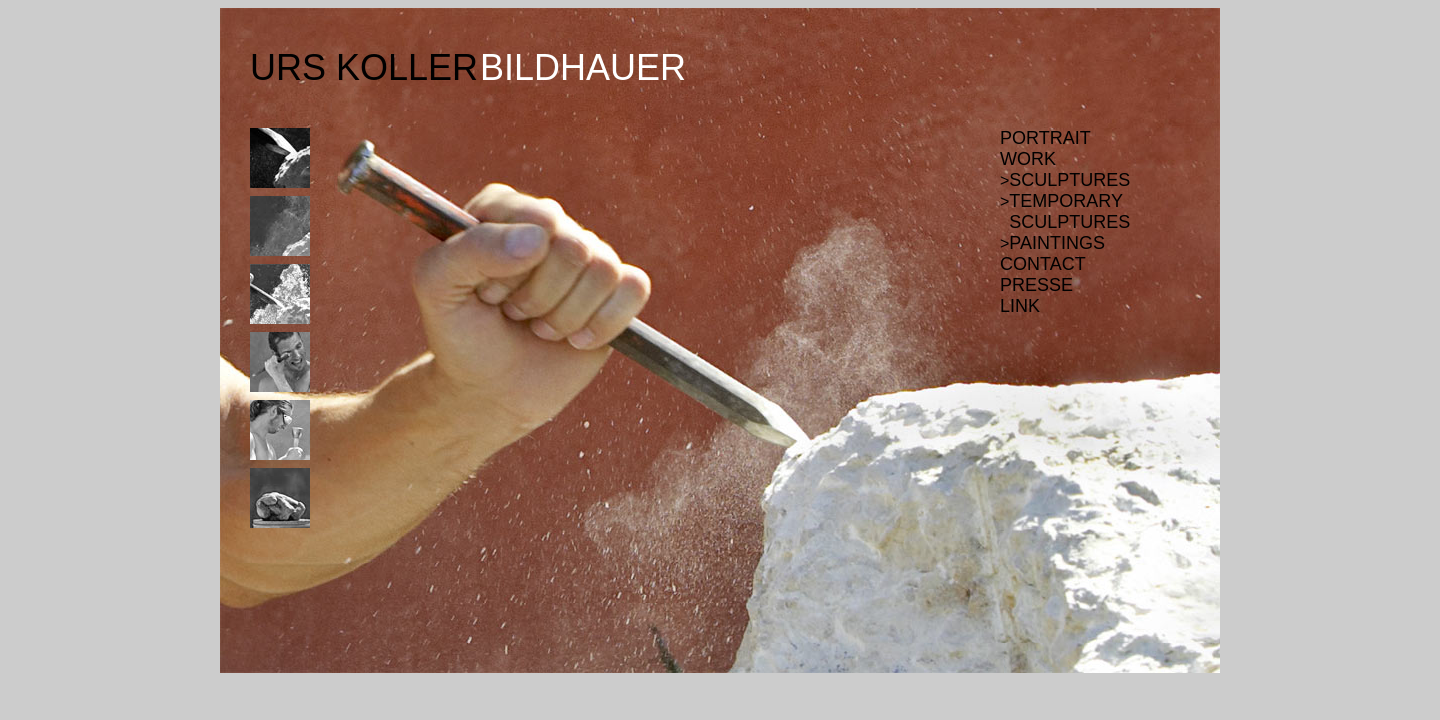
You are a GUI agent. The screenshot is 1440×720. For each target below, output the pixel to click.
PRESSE (1036, 285)
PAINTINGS (1057, 243)
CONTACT (1043, 264)
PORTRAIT (1045, 138)
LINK (1020, 306)
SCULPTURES (1069, 180)
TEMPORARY (1066, 201)
